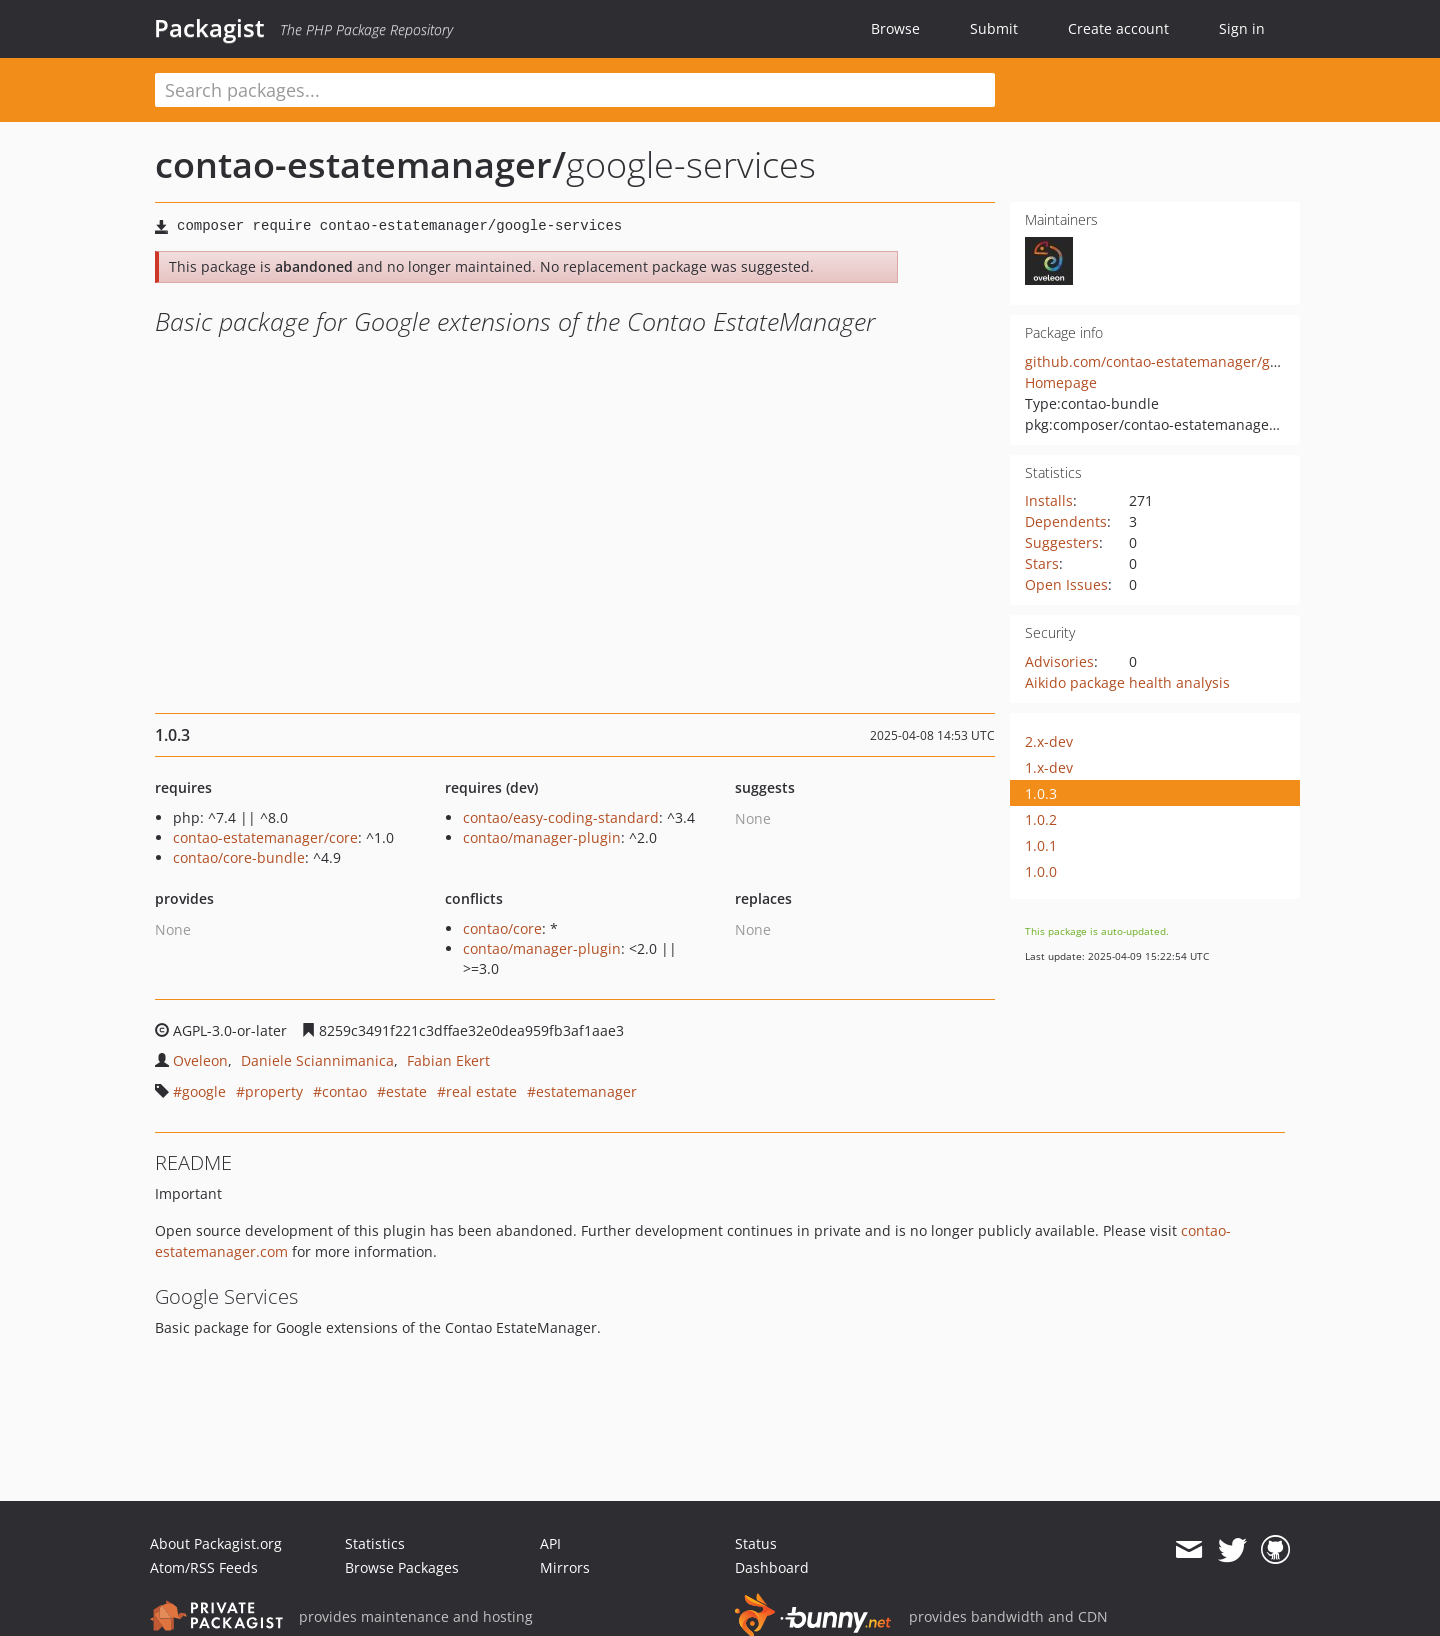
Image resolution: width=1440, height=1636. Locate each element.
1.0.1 (1041, 845)
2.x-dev (1049, 741)
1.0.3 (1041, 793)
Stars (1042, 563)
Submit (994, 28)
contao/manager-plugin (542, 837)
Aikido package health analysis (1127, 682)
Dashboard (772, 1567)
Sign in (1242, 28)
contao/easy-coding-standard (561, 817)
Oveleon (200, 1060)
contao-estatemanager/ (360, 164)
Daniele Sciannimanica (317, 1060)
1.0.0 (1041, 871)
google (204, 1091)
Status (756, 1543)
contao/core (502, 928)
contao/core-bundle (239, 857)
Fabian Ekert (448, 1060)
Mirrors (565, 1567)
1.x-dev (1049, 767)
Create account (1118, 28)
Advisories (1059, 661)
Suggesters (1062, 542)
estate (406, 1091)
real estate (481, 1091)
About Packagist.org (216, 1543)
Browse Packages (402, 1567)
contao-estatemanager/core (265, 837)
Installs (1049, 500)
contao (344, 1091)
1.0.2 (1041, 819)
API (550, 1543)
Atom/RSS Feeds (204, 1567)
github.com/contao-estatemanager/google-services (1195, 361)
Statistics (375, 1543)
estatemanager (586, 1091)
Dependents (1066, 521)
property (274, 1091)
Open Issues (1066, 584)
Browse (895, 28)
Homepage (1061, 382)
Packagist (209, 28)
